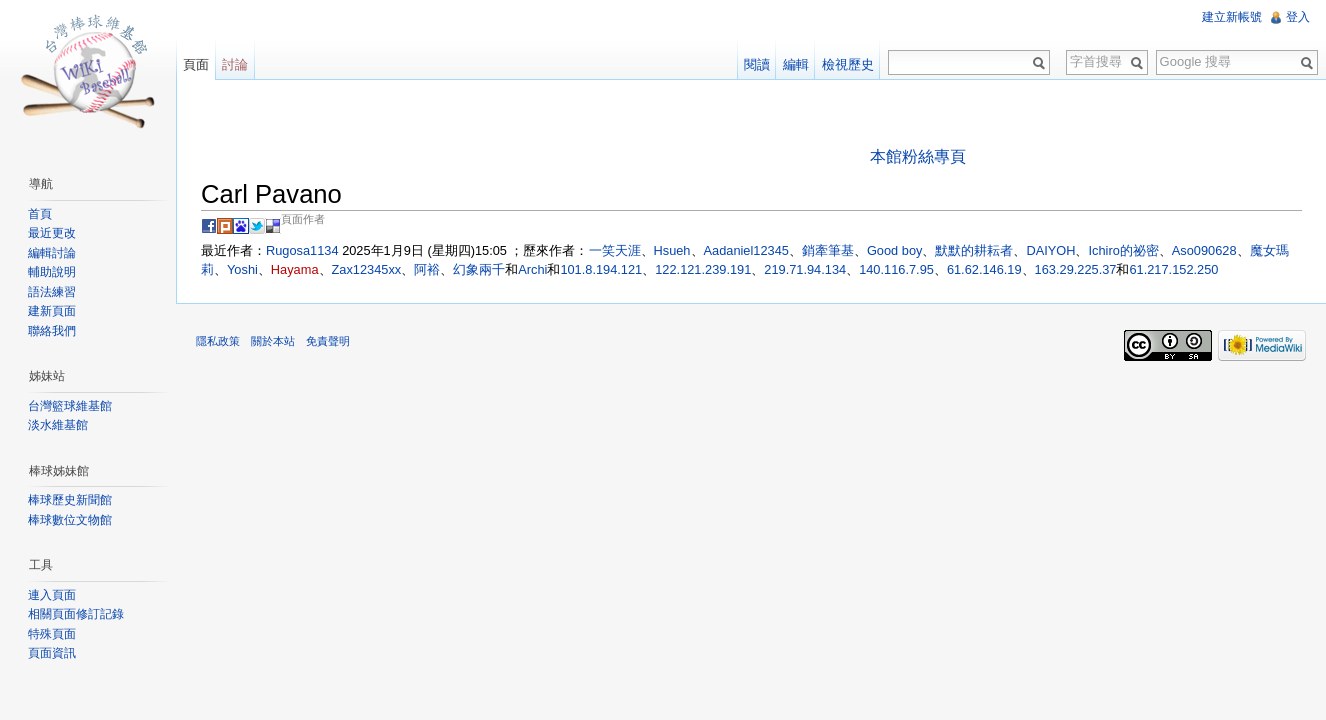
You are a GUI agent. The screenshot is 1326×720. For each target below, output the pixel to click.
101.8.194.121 (601, 269)
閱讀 (757, 64)
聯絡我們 (52, 331)
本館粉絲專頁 (918, 156)
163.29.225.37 (1076, 269)
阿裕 (427, 269)
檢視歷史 (848, 64)
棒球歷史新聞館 (70, 500)
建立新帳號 (1232, 17)
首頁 (40, 214)
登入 (1298, 17)
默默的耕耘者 (974, 250)
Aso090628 (1204, 250)
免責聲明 (328, 341)
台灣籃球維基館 (70, 406)
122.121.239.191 (703, 269)
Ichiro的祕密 (1123, 250)
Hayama (295, 269)
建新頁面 (52, 311)
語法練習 (52, 292)
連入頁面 (52, 595)
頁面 (196, 64)
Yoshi (242, 269)
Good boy (895, 250)
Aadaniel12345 (746, 250)
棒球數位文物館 (70, 520)
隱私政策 (218, 341)
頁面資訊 (52, 653)
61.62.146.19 (984, 269)
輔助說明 (52, 272)
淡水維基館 (58, 425)
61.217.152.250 (1173, 269)
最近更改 (52, 233)
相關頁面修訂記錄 (76, 614)
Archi (532, 269)
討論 (235, 64)
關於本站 (273, 341)
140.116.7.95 (896, 269)
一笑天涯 (615, 250)
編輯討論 (52, 253)
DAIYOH (1050, 250)
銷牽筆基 (828, 250)
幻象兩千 (479, 269)
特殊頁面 (52, 634)
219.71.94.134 (805, 269)
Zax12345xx (367, 269)
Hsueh (672, 250)
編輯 (796, 64)
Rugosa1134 (302, 250)
